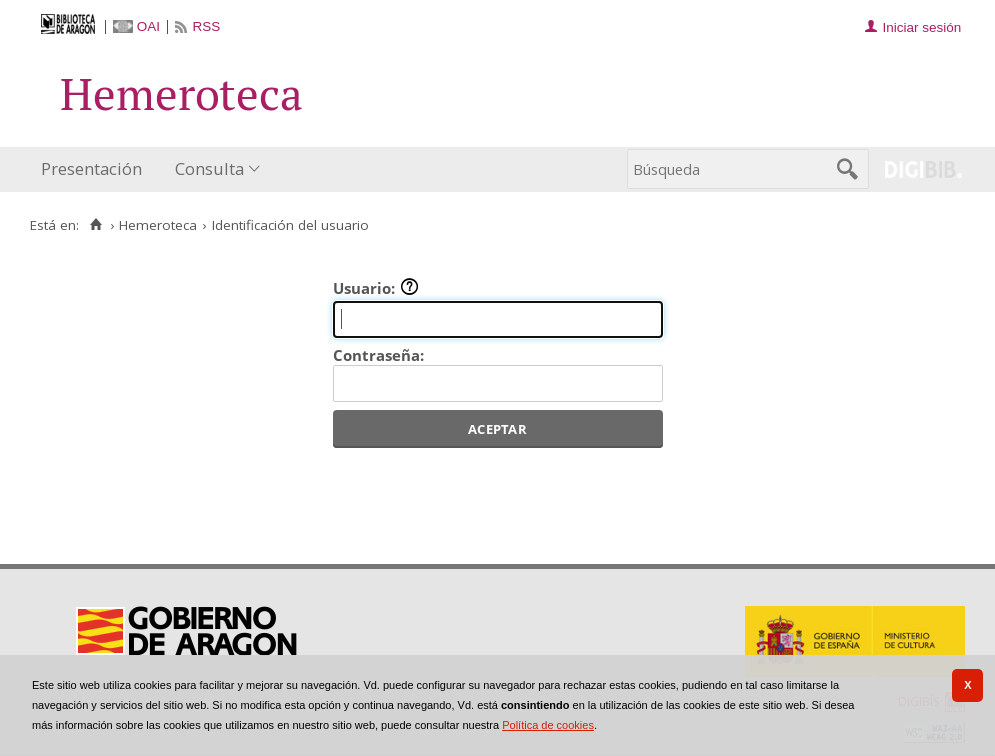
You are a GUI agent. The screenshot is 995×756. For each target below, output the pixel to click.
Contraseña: (378, 355)
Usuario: (376, 288)
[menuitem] (96, 169)
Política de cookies (548, 725)
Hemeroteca (158, 225)
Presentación (91, 168)
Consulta (209, 168)
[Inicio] (95, 225)
